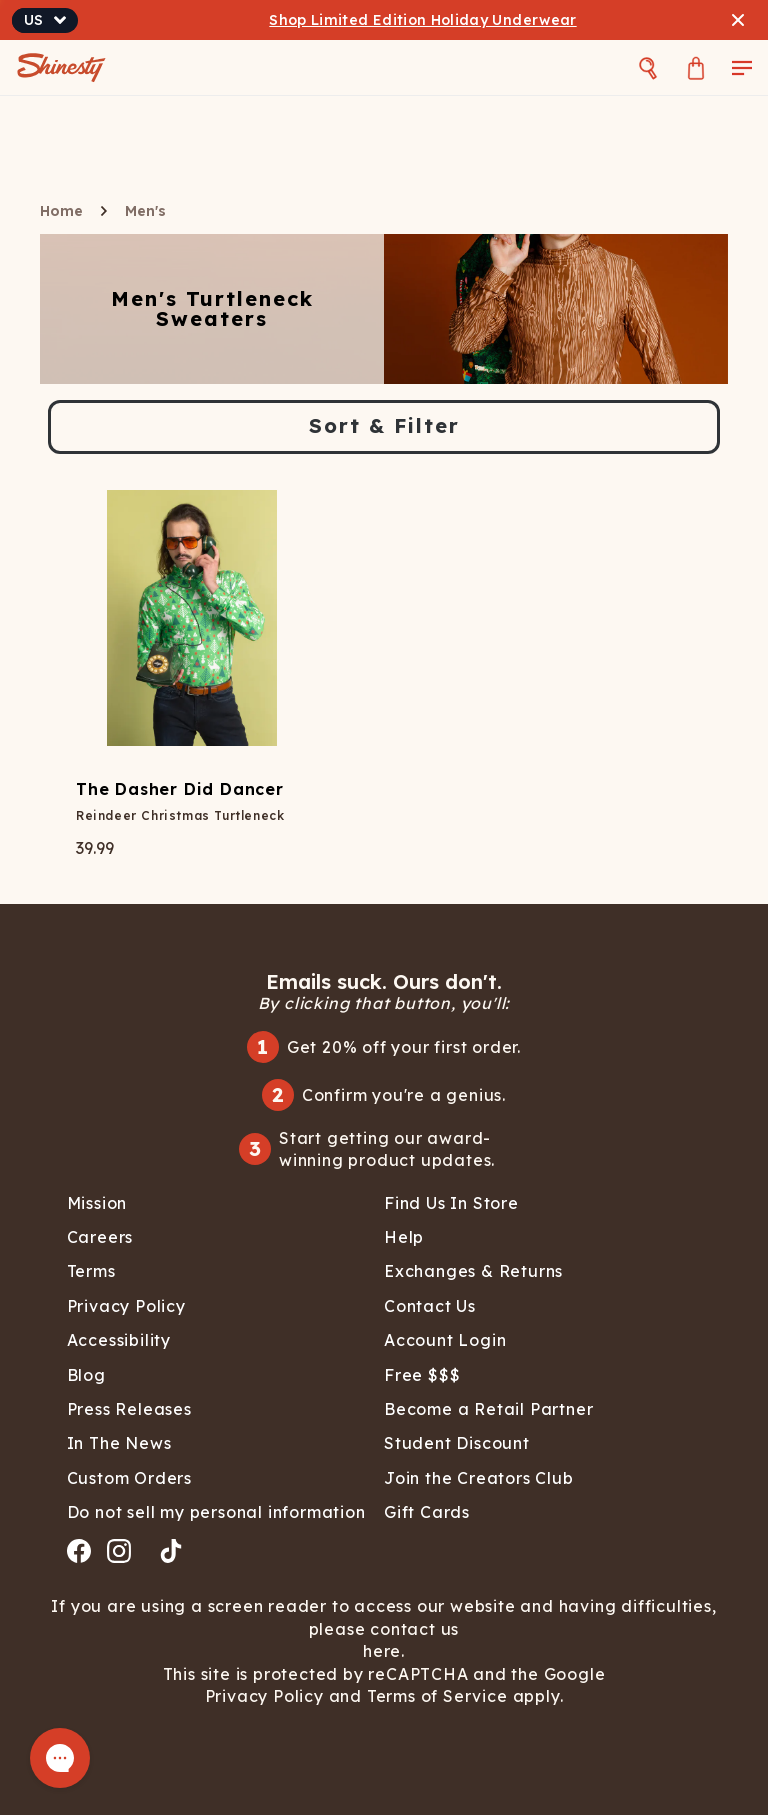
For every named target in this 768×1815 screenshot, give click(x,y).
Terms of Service (435, 1696)
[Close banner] (738, 20)
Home (61, 211)
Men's (145, 211)
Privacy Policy (267, 1696)
